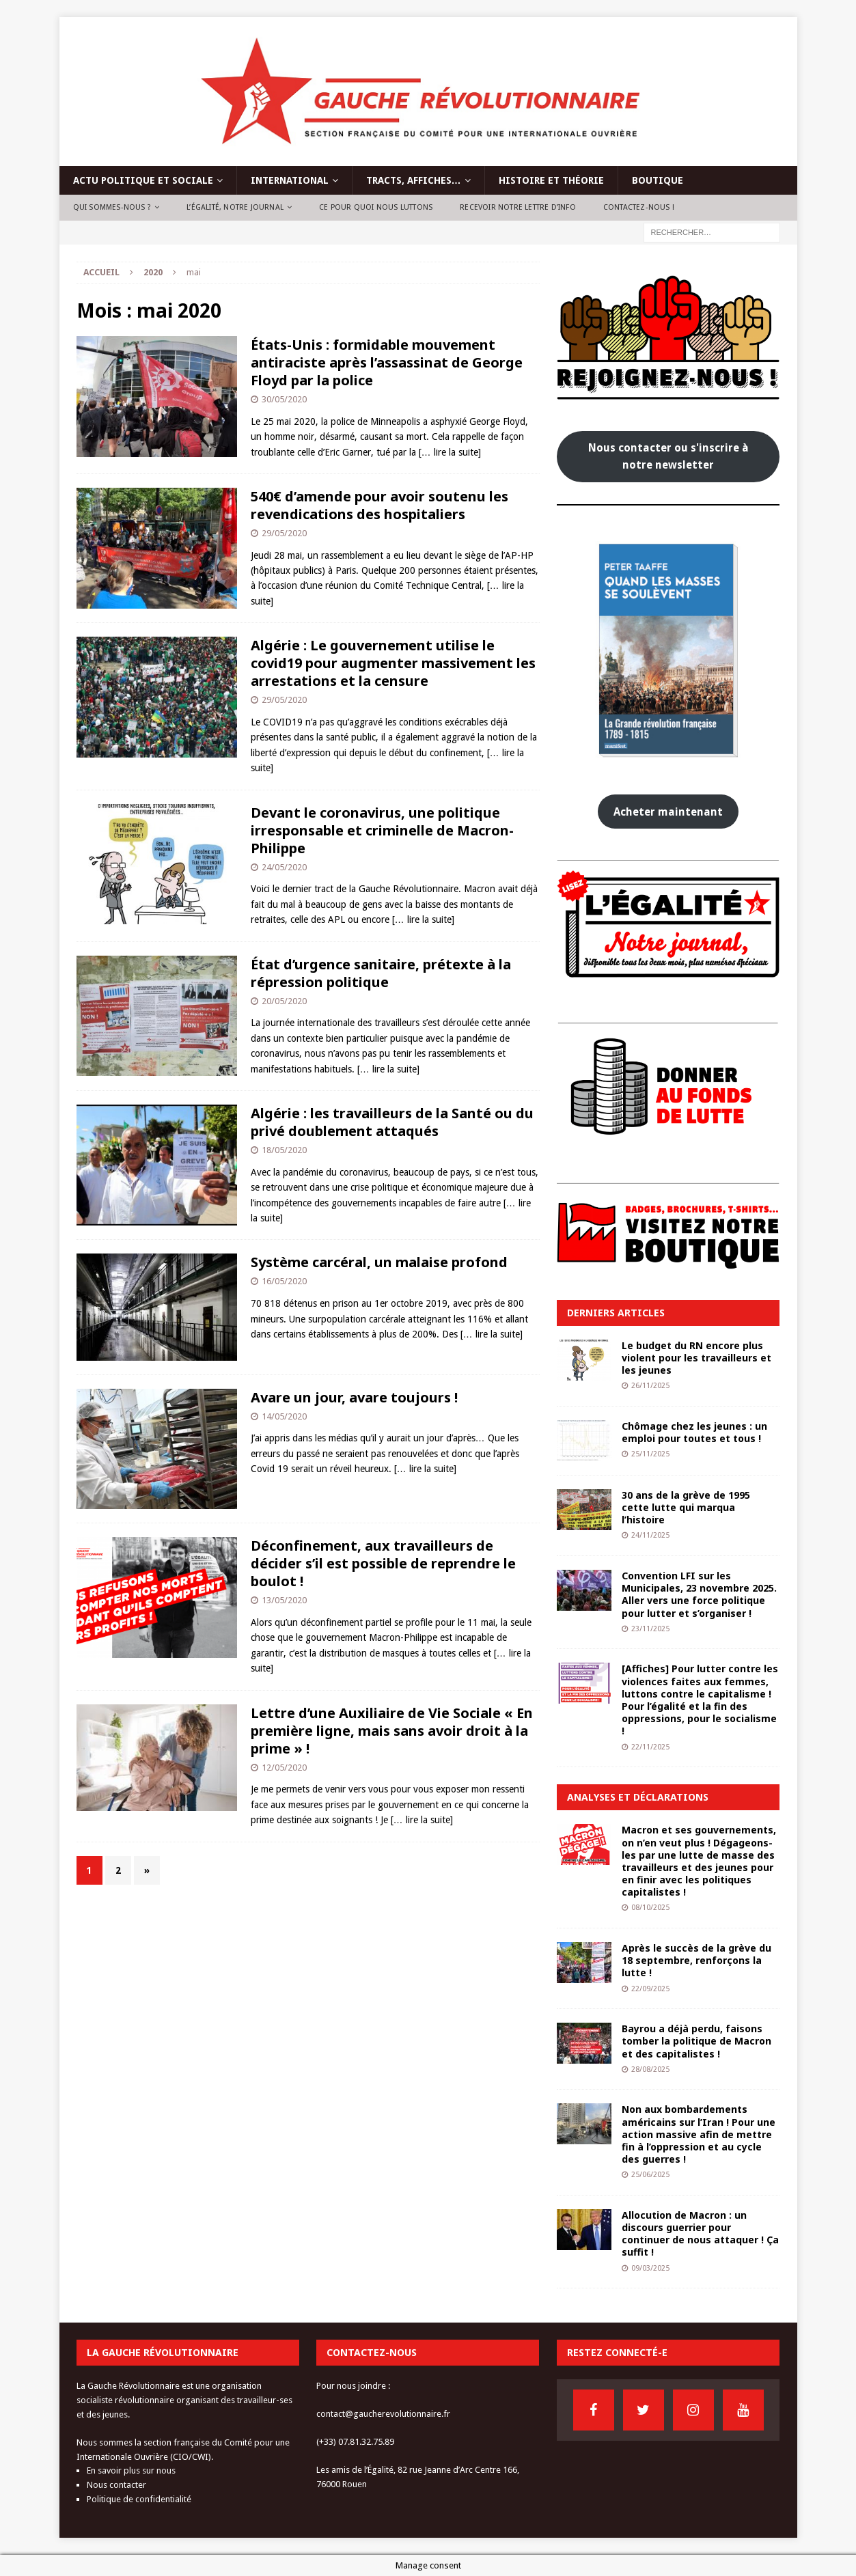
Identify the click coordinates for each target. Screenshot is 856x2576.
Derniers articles (616, 1312)
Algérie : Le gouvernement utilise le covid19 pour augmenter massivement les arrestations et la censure (393, 663)
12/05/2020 (284, 1767)
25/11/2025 (650, 1454)
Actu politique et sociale (143, 180)
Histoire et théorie (551, 180)
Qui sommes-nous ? (112, 207)
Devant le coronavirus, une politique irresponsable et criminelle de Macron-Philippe (382, 830)
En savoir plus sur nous (131, 2470)
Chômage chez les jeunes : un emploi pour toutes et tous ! (694, 1432)
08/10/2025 (650, 1907)
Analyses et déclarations (637, 1796)
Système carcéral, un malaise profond (379, 1262)
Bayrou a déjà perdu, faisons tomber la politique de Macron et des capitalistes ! (696, 2041)
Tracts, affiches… (413, 180)
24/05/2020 (284, 867)
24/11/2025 (650, 1535)
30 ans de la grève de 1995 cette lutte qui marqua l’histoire (686, 1507)
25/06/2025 (650, 2174)
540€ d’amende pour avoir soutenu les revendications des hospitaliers (379, 505)
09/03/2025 (650, 2268)
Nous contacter (116, 2485)
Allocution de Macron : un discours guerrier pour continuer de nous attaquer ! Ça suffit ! (700, 2233)
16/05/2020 (284, 1281)
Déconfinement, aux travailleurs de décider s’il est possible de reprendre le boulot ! (383, 1563)
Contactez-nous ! (638, 207)
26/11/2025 (650, 1385)
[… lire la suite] (450, 452)
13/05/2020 (284, 1600)
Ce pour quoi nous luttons (375, 207)
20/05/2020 (284, 1001)
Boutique (657, 180)
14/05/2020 (284, 1416)
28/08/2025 (650, 2069)
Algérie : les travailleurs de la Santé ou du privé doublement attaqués (392, 1122)
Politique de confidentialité (139, 2499)
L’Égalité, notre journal (235, 207)
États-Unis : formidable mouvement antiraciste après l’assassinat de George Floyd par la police (387, 362)
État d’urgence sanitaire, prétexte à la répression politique (381, 973)
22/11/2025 (650, 1747)
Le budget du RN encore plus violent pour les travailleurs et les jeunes (696, 1357)
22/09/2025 (650, 1988)
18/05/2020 (284, 1150)
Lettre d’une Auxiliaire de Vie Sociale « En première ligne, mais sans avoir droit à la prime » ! (392, 1731)
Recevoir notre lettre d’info (518, 207)
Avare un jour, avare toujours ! (354, 1397)
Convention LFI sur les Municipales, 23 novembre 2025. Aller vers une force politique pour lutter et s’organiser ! (699, 1594)
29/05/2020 (284, 533)
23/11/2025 (650, 1628)
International (290, 180)
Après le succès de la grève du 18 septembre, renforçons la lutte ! (696, 1960)
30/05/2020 (284, 399)
